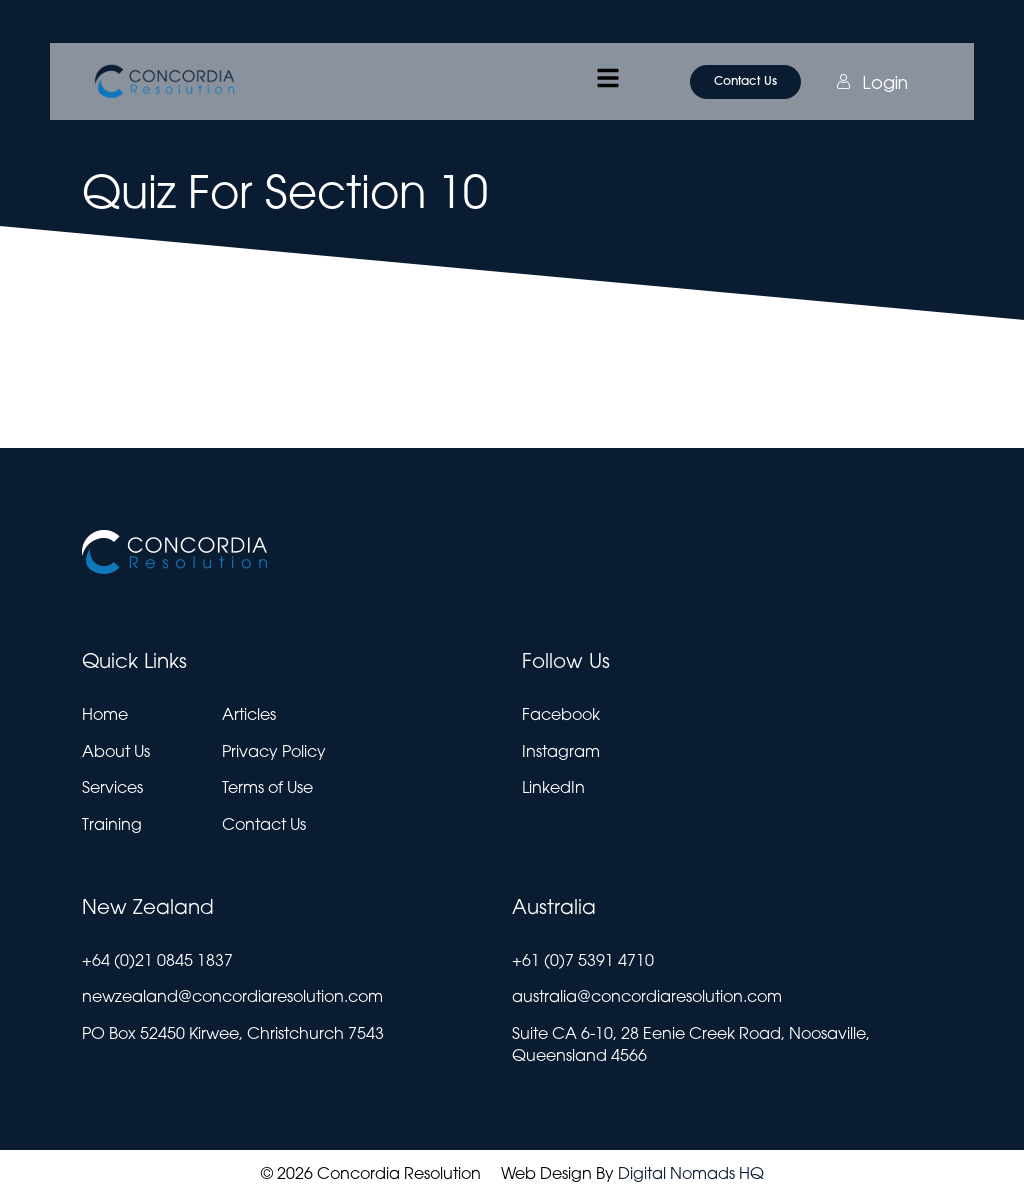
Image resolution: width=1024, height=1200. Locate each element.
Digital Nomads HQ (691, 1175)
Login (851, 82)
